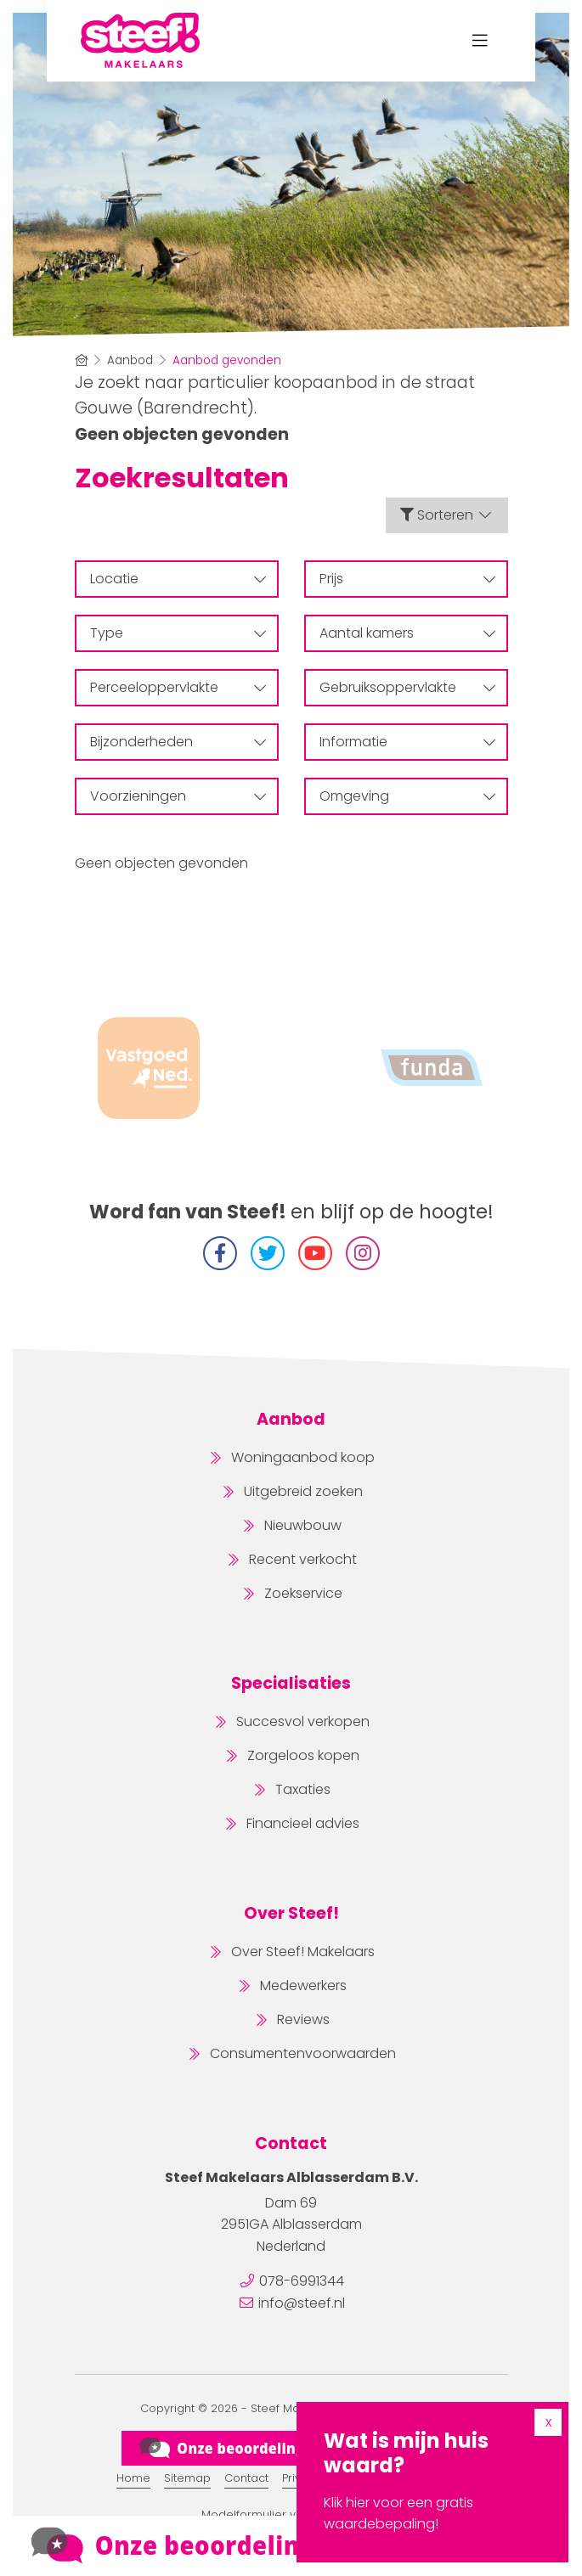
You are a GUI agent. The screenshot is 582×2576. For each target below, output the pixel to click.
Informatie (407, 741)
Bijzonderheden (178, 741)
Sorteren (447, 515)
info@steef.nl (301, 2303)
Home (133, 2478)
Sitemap (187, 2478)
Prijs (407, 578)
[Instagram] (363, 1253)
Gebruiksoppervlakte (407, 687)
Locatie (178, 578)
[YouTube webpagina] (315, 1253)
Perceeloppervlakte (178, 687)
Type (178, 633)
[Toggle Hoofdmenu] (479, 40)
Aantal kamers (407, 633)
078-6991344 (301, 2281)
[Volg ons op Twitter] (268, 1253)
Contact (246, 2478)
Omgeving (407, 796)
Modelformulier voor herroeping (291, 2514)
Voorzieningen (178, 796)
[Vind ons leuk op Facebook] (220, 1253)
